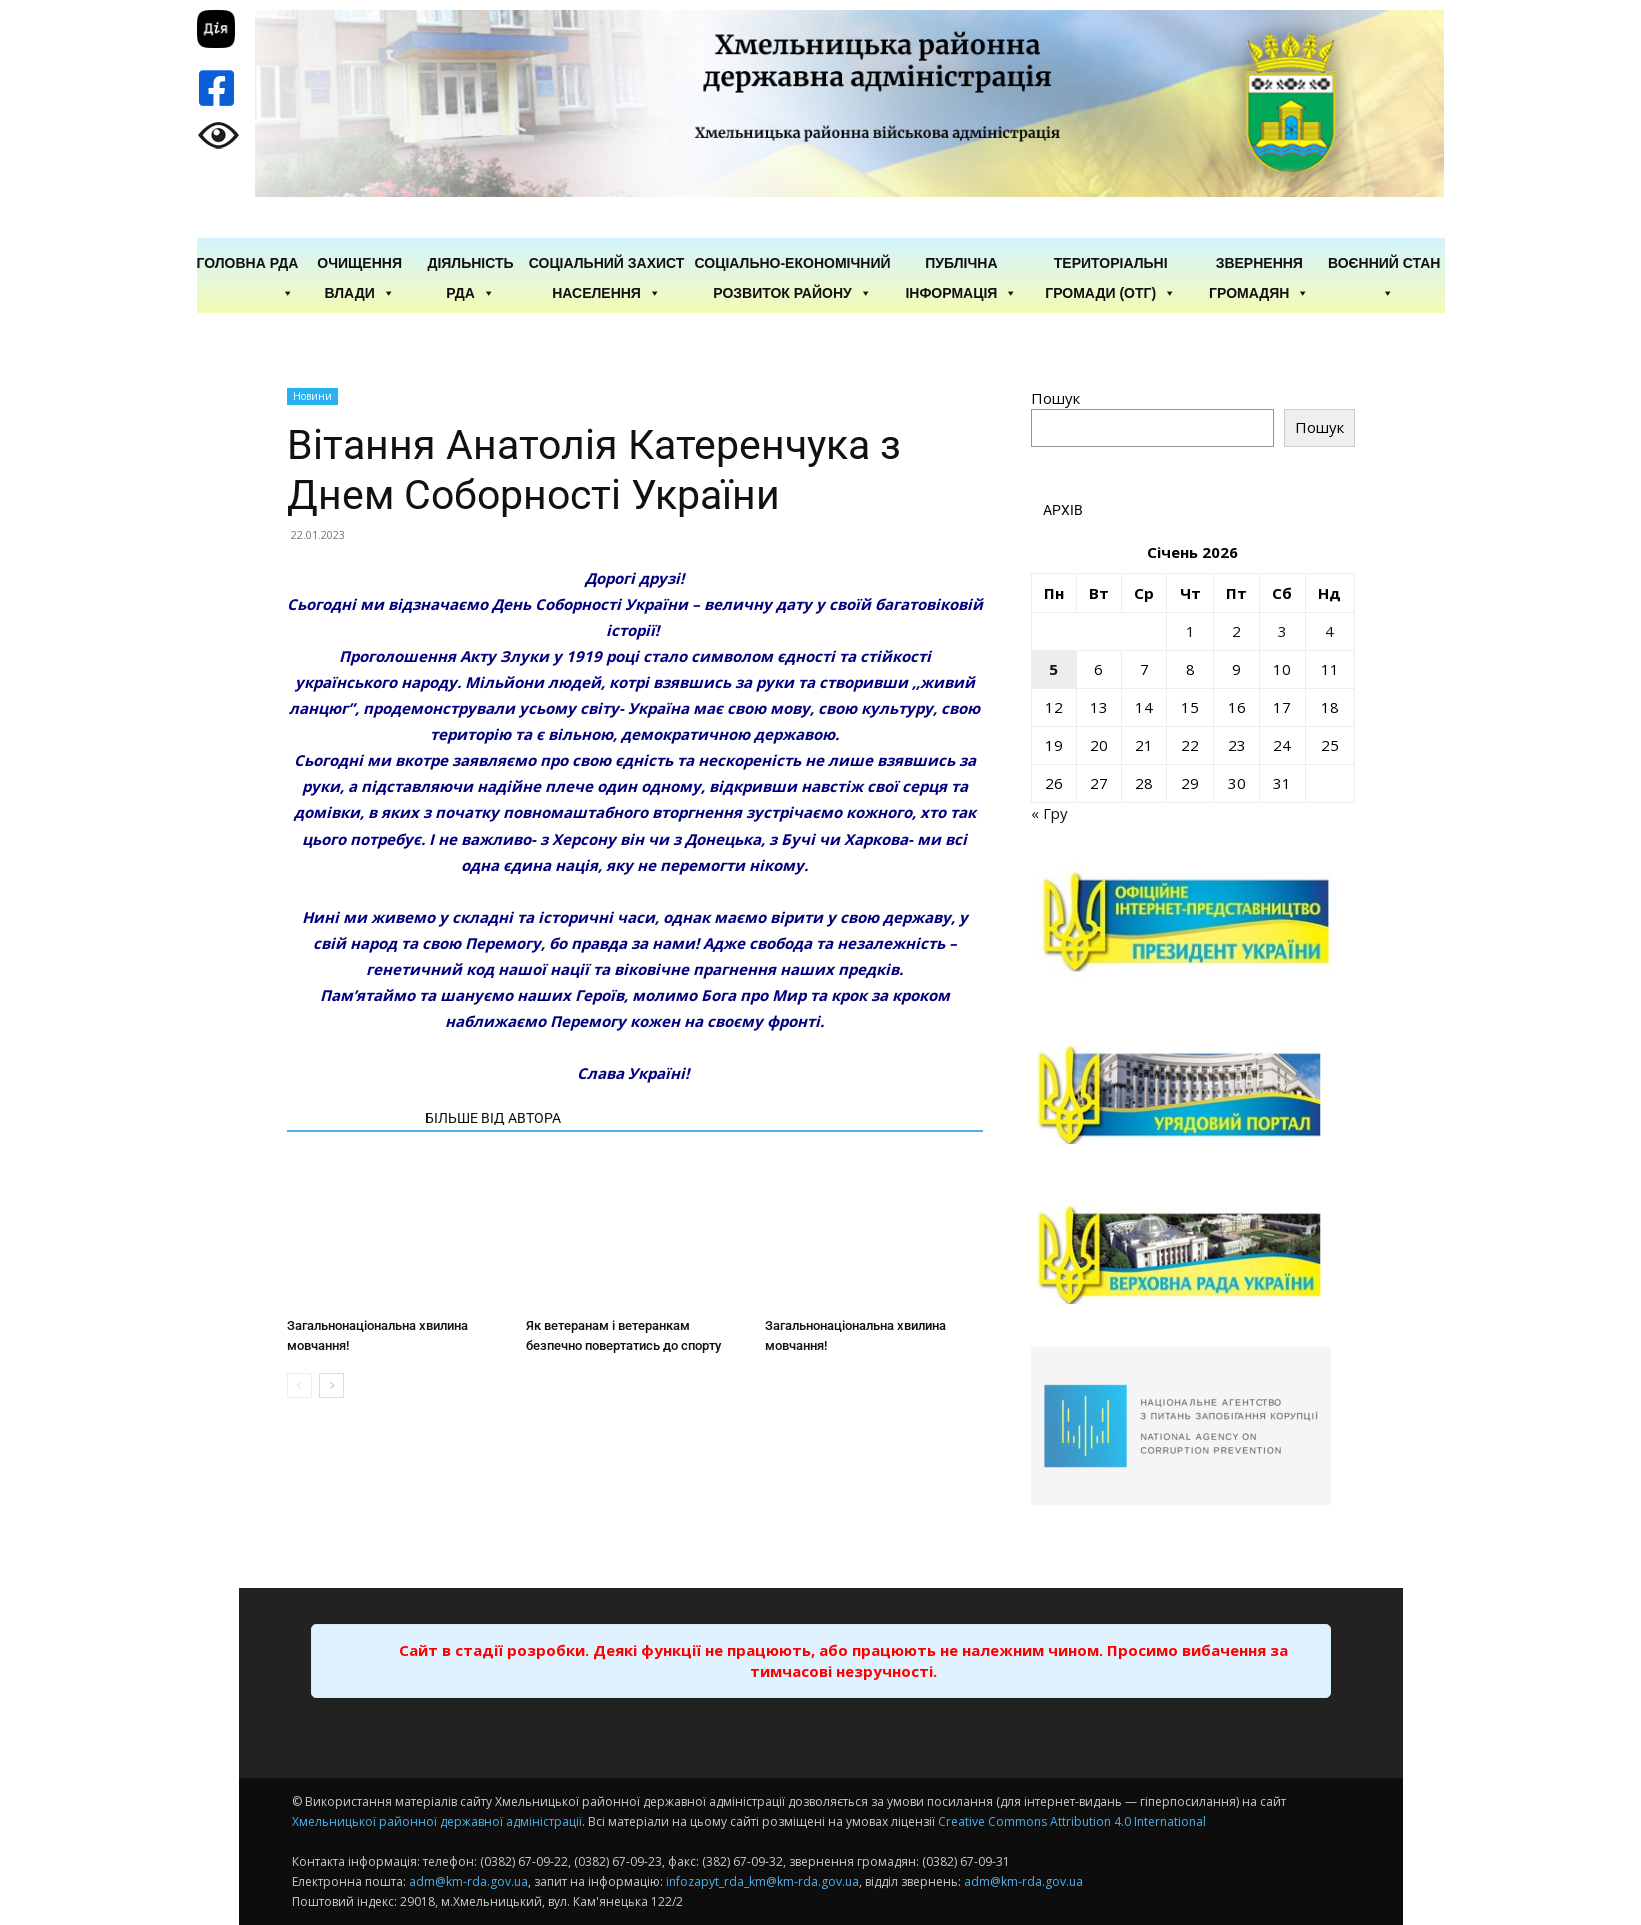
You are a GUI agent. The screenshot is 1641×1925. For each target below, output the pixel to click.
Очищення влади (359, 264)
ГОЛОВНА (231, 263)
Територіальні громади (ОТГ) (1110, 264)
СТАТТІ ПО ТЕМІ (350, 1118)
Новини (312, 396)
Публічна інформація (961, 264)
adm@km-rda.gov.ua (468, 1881)
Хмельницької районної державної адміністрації (437, 1821)
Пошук (1055, 398)
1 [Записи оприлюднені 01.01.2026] (1190, 631)
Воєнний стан (1384, 264)
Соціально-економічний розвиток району (793, 264)
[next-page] (331, 1385)
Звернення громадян (1259, 264)
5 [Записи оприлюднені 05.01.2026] (1053, 669)
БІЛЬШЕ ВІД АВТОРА (493, 1118)
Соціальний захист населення (607, 264)
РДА (284, 264)
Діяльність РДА (470, 264)
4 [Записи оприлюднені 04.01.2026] (1329, 631)
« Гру (1049, 813)
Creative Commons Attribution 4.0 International (1072, 1821)
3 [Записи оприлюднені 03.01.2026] (1282, 631)
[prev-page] (299, 1385)
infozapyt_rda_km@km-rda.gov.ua (762, 1881)
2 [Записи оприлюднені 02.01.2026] (1236, 631)
